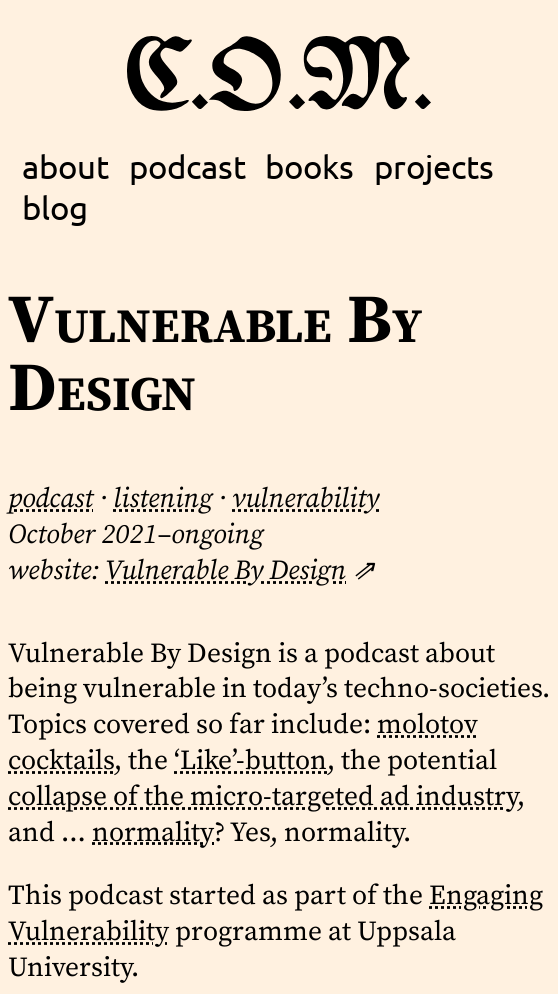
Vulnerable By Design (225, 571)
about (65, 166)
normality (153, 833)
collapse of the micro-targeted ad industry (262, 797)
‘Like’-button (250, 761)
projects (434, 166)
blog (55, 207)
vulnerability (305, 499)
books (309, 166)
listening (162, 499)
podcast (187, 166)
